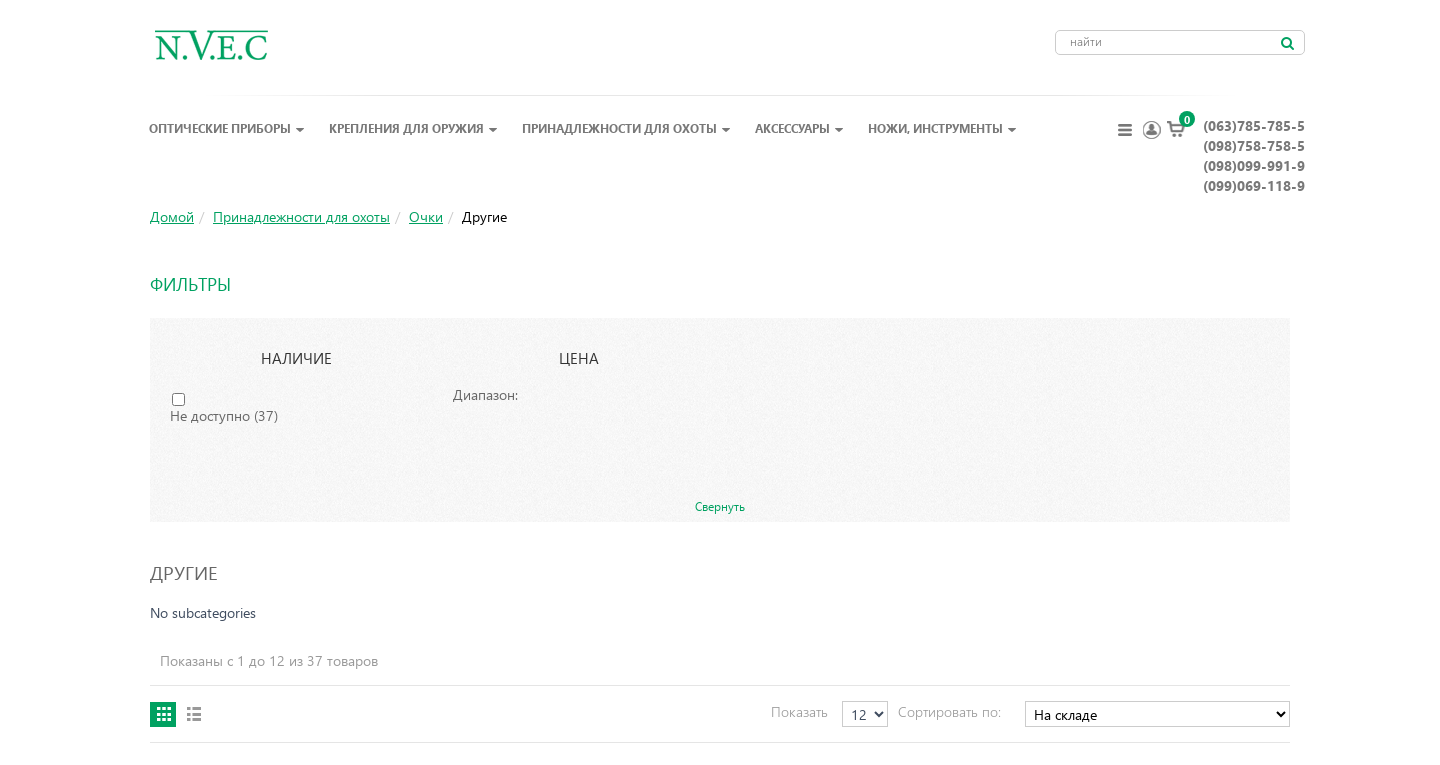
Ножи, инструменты (942, 128)
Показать (799, 711)
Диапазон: (485, 394)
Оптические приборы (227, 128)
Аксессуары (799, 128)
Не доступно (224, 415)
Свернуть (720, 506)
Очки (426, 216)
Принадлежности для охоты (626, 128)
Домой (172, 216)
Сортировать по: (949, 711)
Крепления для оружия (413, 128)
